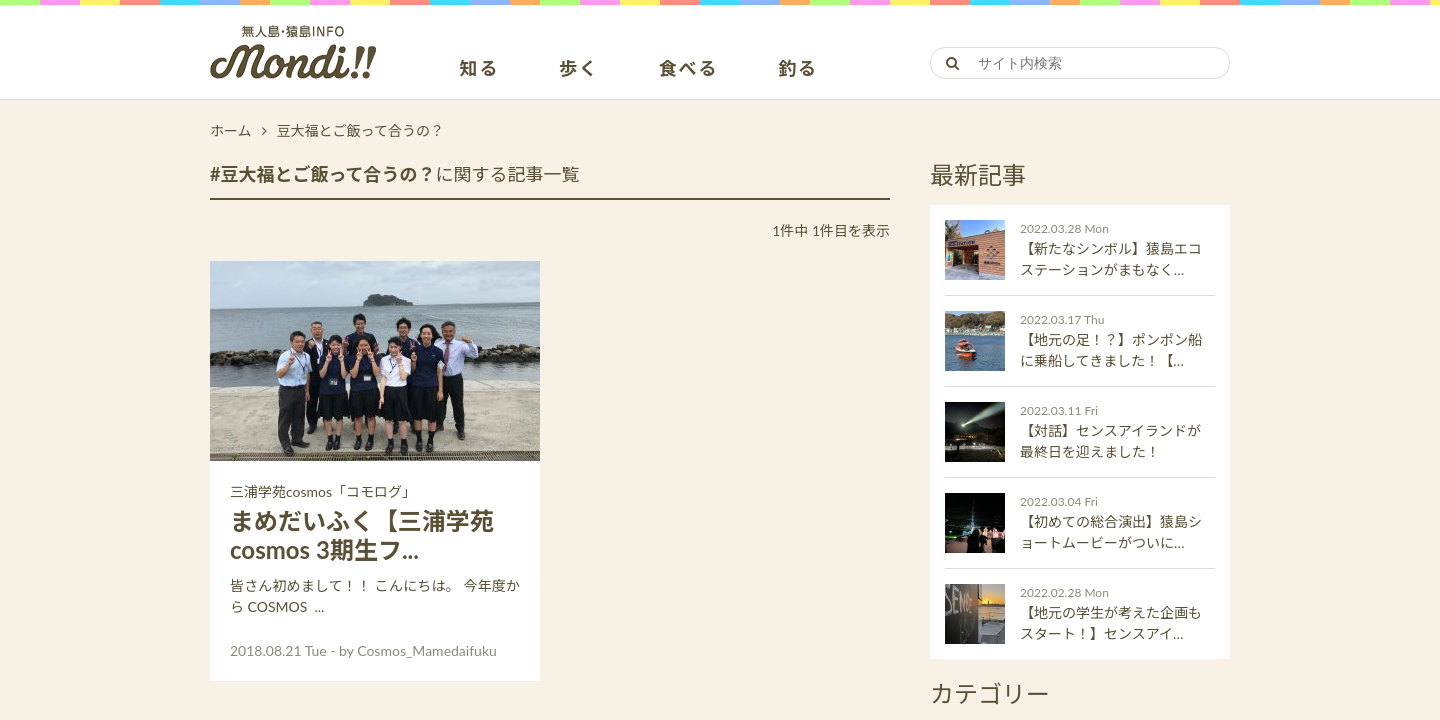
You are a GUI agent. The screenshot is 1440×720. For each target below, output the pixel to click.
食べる (688, 69)
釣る (798, 69)
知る (480, 69)
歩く (579, 69)
